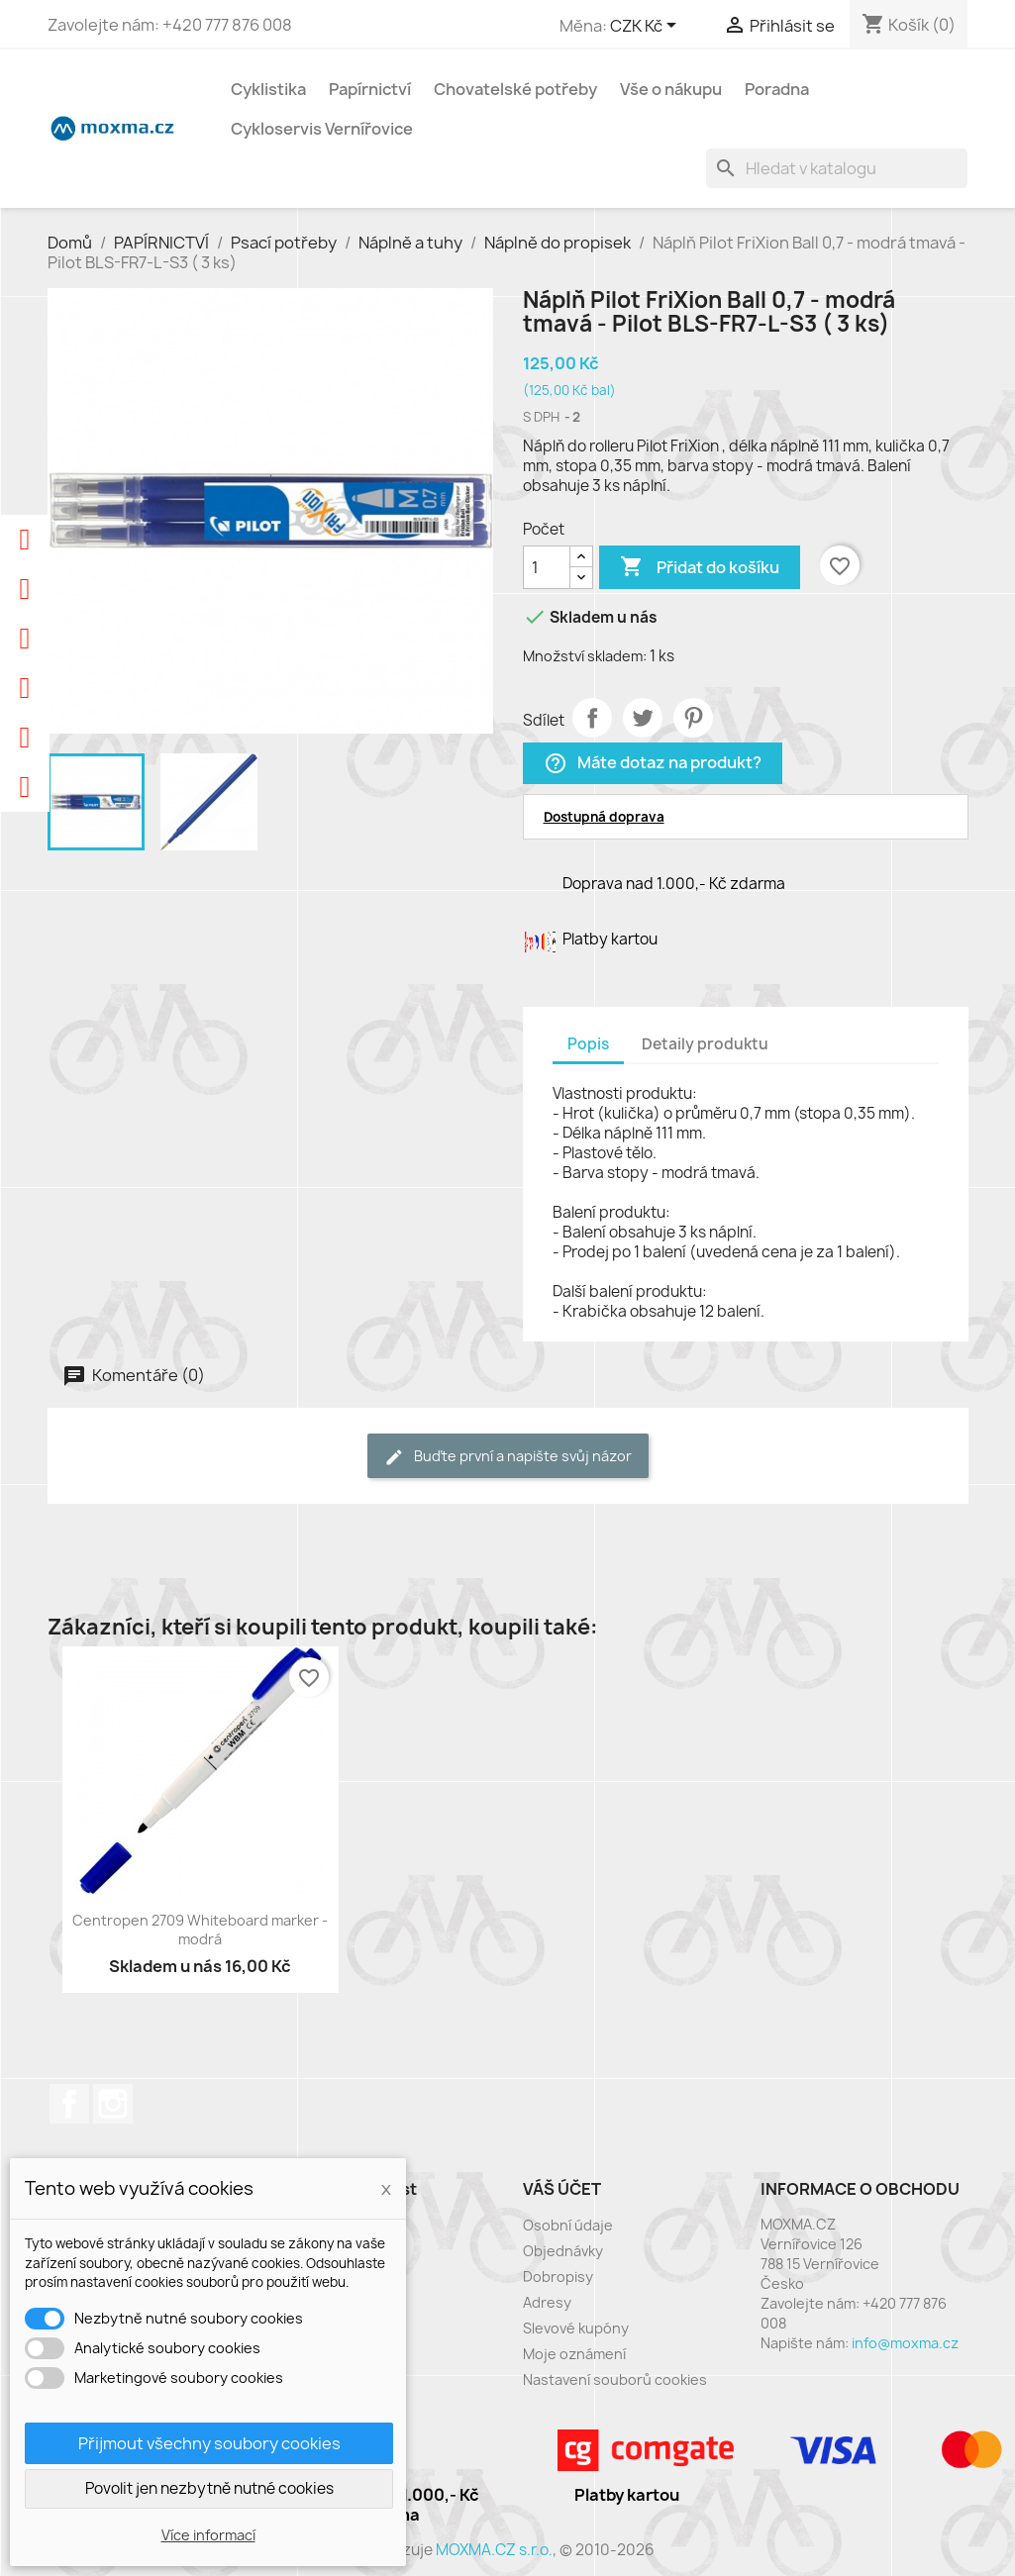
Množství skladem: (585, 655)
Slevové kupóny (576, 2328)
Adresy (547, 2302)
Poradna (777, 89)
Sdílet (592, 718)
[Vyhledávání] (836, 168)
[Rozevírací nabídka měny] (646, 27)
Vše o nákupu (671, 89)
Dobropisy (558, 2276)
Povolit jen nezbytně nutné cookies (209, 2488)
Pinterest (693, 718)
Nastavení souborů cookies (615, 2379)
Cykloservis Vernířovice (322, 129)
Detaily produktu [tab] (705, 1044)
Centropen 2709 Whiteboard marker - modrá (200, 1930)
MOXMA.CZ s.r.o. (494, 2549)
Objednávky (563, 2250)
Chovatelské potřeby (515, 89)
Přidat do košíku (699, 567)
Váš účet (562, 2189)
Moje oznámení (574, 2353)
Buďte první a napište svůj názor (508, 1456)
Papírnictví (370, 89)
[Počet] (546, 567)
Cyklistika (268, 89)
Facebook (69, 2104)
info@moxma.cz (905, 2342)
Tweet (642, 718)
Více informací (208, 2535)
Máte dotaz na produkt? (652, 763)
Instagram (113, 2104)
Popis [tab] (588, 1044)
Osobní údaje (568, 2225)
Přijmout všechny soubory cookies (209, 2443)
